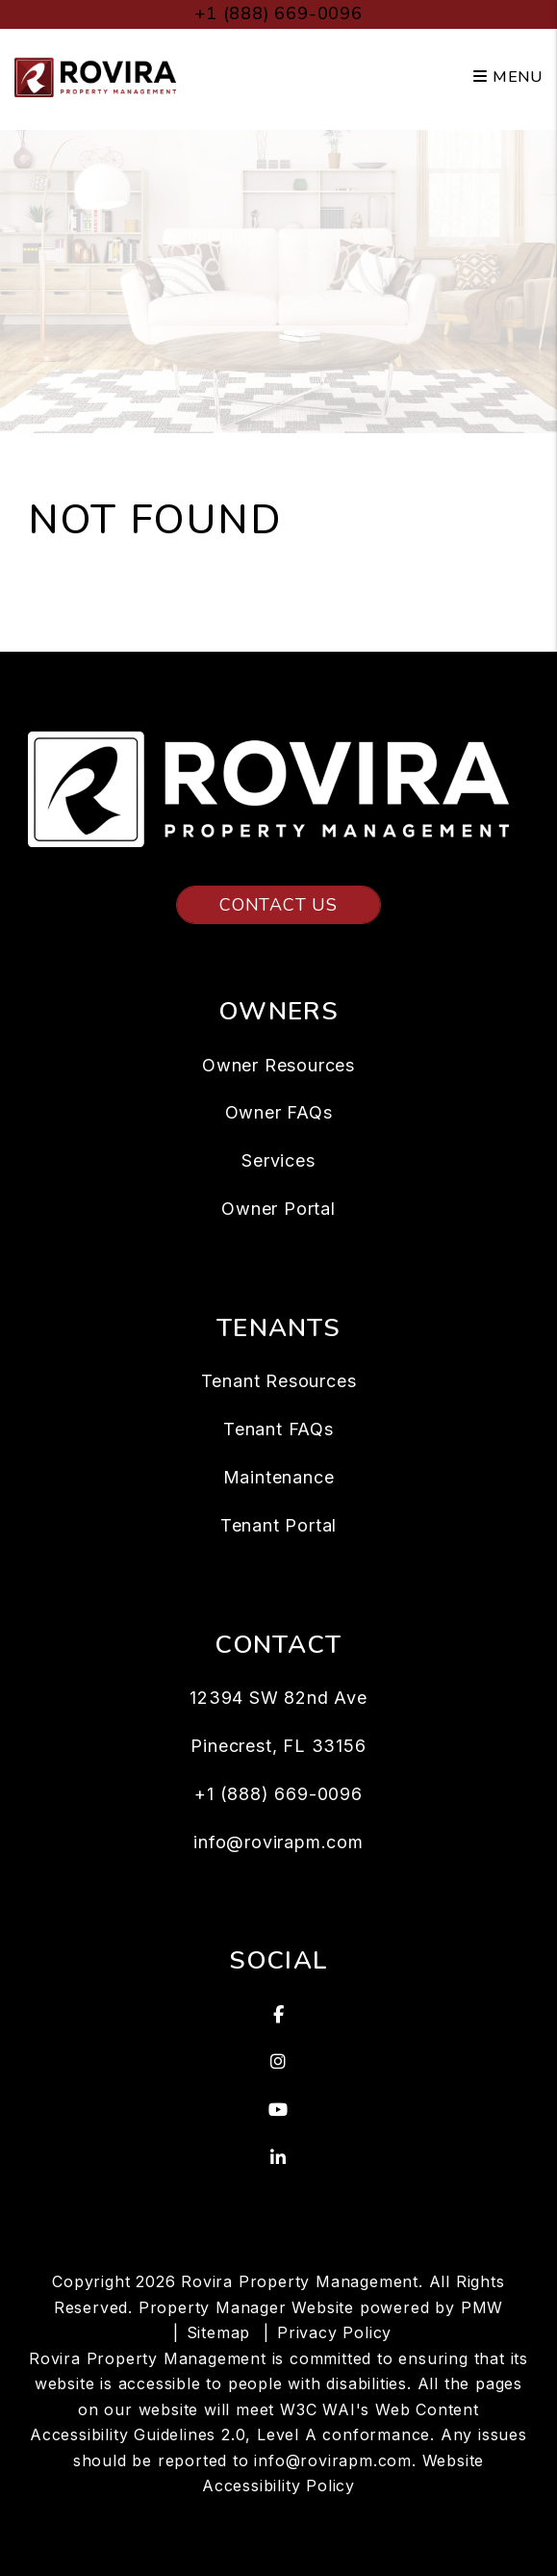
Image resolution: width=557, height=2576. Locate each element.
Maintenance (279, 1477)
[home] (98, 76)
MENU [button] (508, 77)
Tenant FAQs (278, 1429)
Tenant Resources (279, 1381)
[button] (278, 2014)
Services (278, 1160)
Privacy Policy (334, 2332)
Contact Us (278, 904)
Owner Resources (278, 1065)
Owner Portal (278, 1208)
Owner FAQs (279, 1112)
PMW (482, 2307)
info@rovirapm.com (278, 1842)
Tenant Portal (278, 1525)
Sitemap (219, 2332)
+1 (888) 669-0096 (278, 13)
